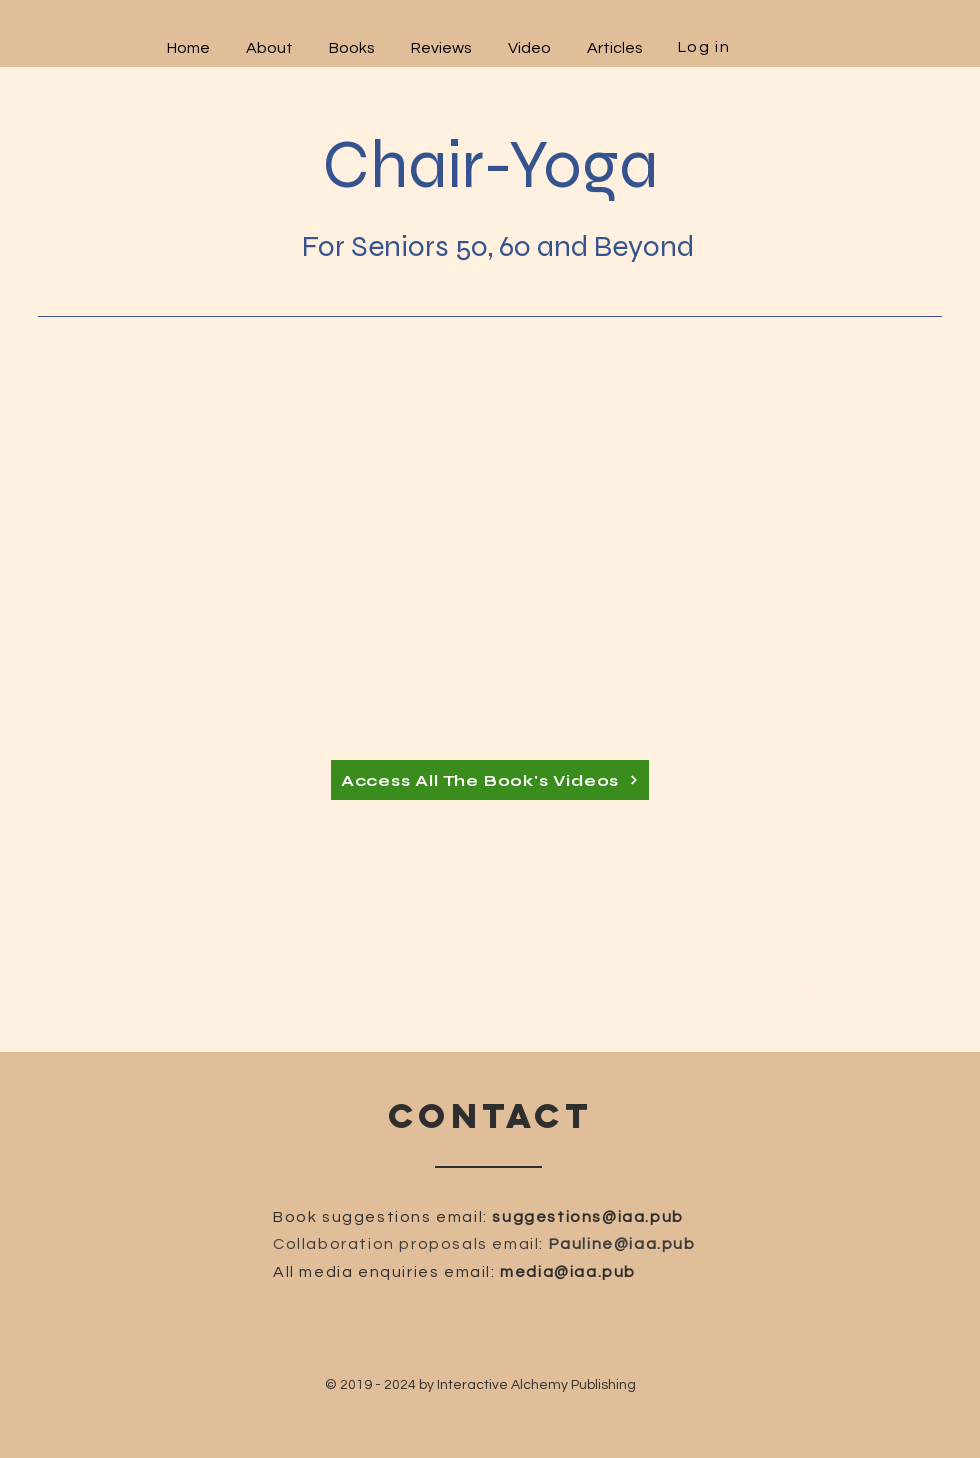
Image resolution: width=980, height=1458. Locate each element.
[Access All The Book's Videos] (490, 780)
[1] (811, 990)
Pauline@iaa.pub (622, 1244)
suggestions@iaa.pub (587, 1217)
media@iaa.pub (568, 1272)
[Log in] (706, 46)
